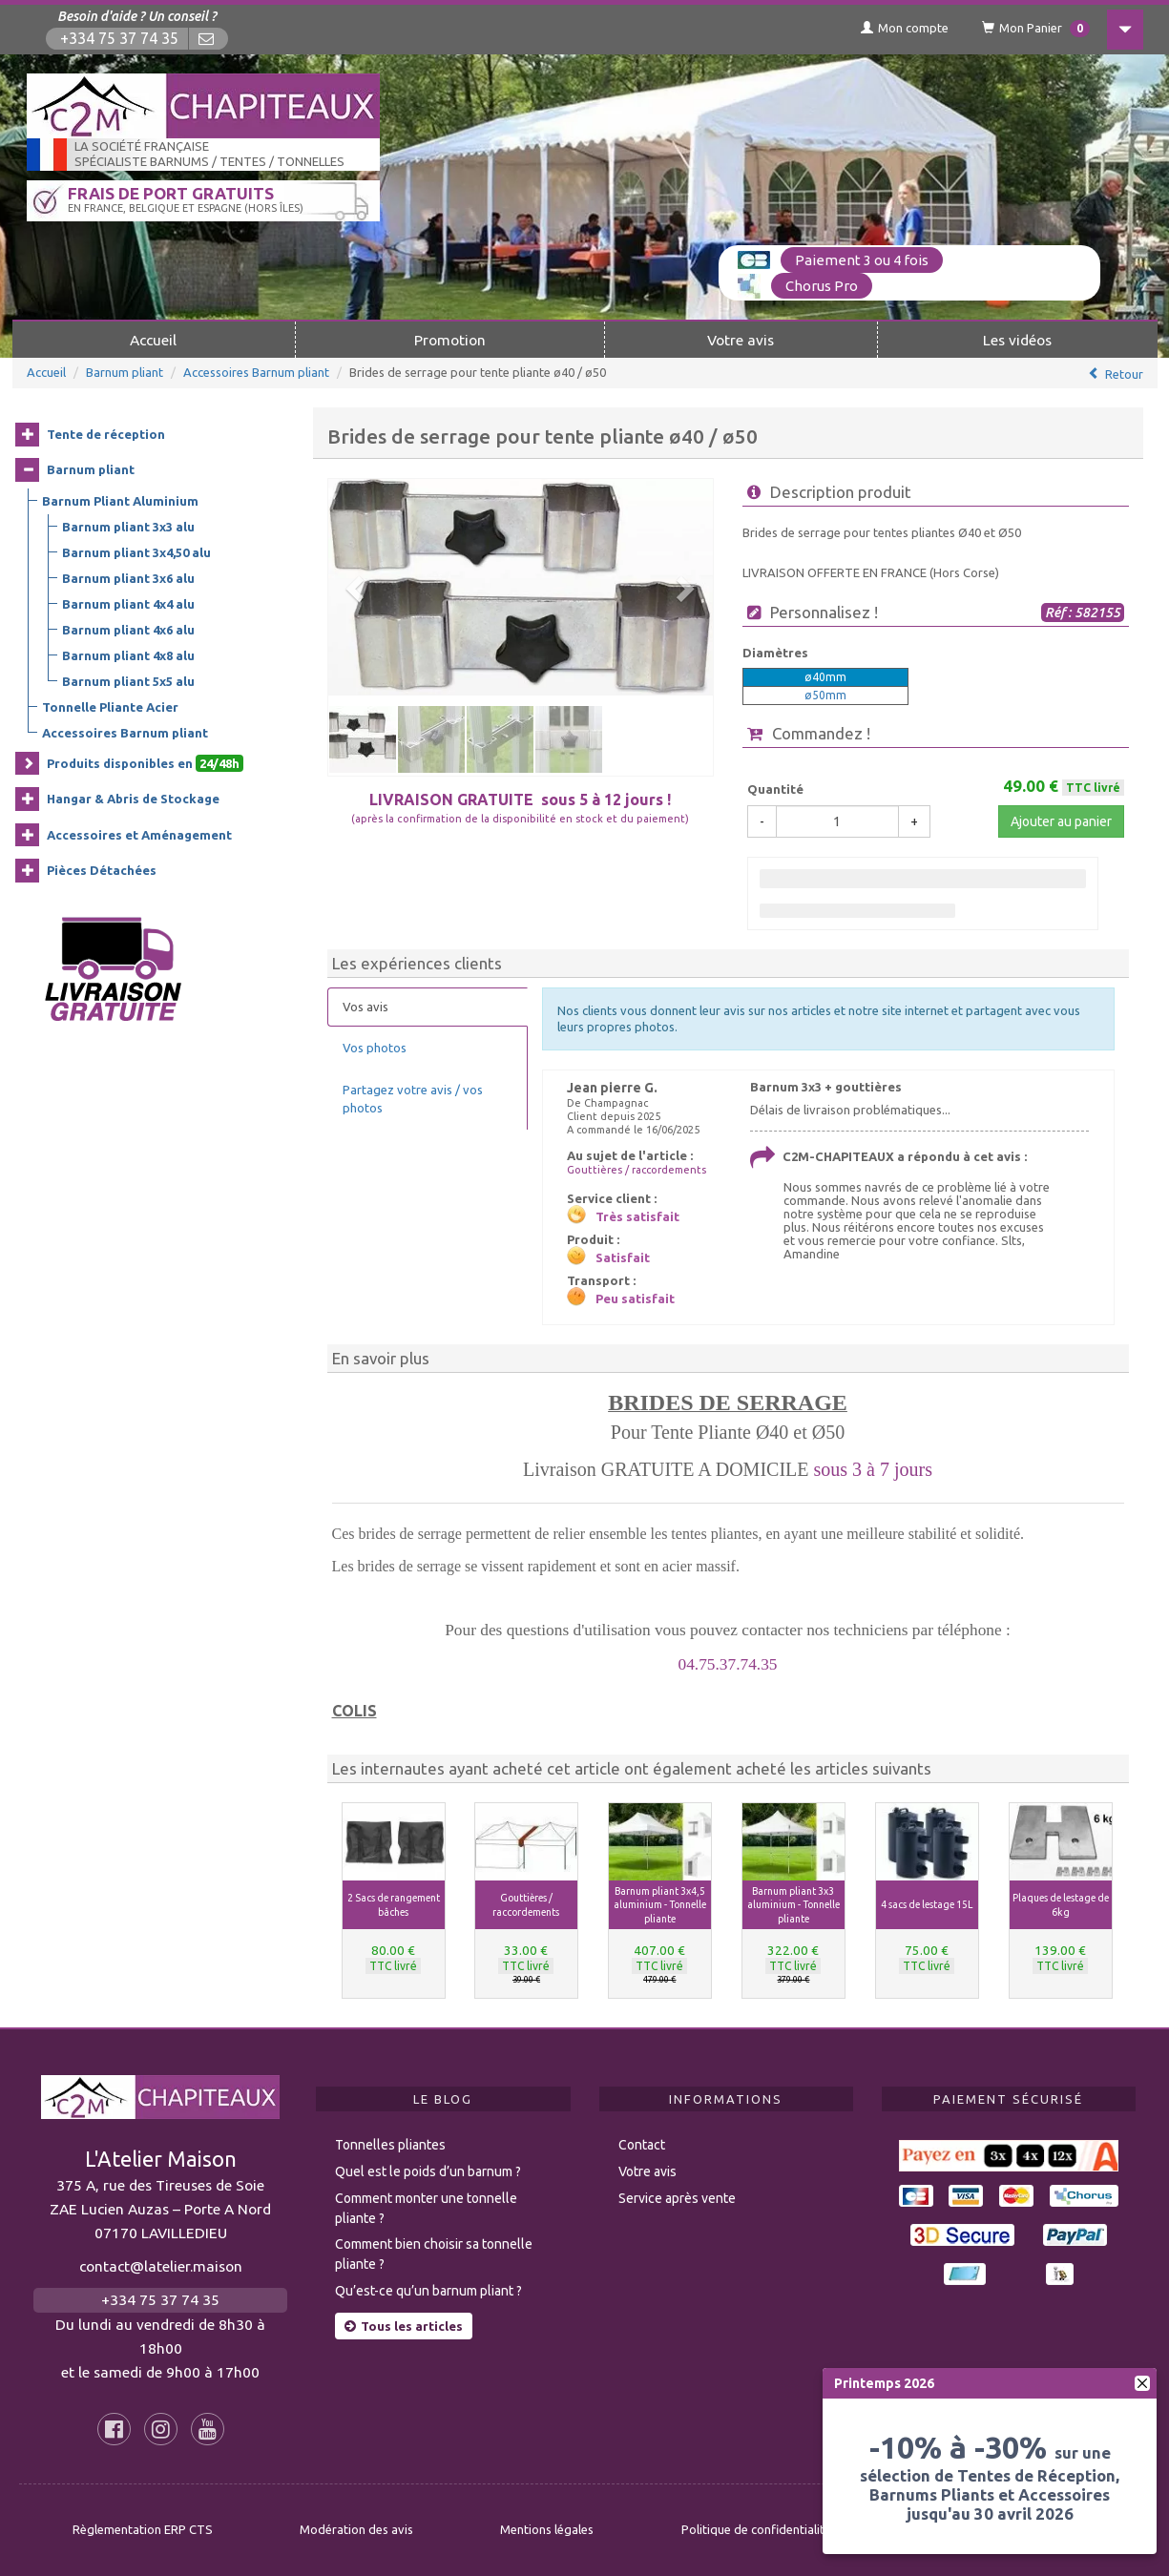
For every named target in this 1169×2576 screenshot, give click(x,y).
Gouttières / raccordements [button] (525, 1905)
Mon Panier (1036, 28)
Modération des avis (356, 2529)
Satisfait (622, 1257)
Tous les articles (403, 2326)
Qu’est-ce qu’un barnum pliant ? (428, 2290)
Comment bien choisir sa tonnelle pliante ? (433, 2254)
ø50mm (825, 695)
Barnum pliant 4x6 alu (128, 629)
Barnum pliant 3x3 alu (128, 526)
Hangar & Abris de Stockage (133, 798)
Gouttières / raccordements (636, 1169)
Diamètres (775, 652)
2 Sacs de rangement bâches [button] (393, 1905)
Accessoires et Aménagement (139, 834)
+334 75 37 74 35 (119, 39)
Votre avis (740, 339)
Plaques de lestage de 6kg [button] (1060, 1905)
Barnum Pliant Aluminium (120, 501)
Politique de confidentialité (756, 2529)
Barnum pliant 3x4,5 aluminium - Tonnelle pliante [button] (660, 1905)
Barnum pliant (124, 372)
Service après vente (677, 2198)
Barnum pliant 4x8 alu (128, 655)
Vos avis (365, 1006)
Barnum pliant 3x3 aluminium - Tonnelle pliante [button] (793, 1905)
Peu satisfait (635, 1298)
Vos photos (375, 1047)
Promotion (450, 339)
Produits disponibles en (145, 763)
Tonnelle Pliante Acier (110, 707)
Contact (641, 2144)
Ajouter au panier (1061, 821)
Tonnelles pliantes (390, 2144)
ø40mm (825, 677)
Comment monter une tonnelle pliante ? (426, 2208)
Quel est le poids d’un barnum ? (428, 2171)
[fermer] (1142, 2383)
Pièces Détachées (102, 870)
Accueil (153, 339)
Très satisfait (637, 1216)
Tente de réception (106, 434)
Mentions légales (547, 2529)
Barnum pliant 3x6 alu (128, 578)
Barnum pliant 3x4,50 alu (136, 552)
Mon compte (905, 27)
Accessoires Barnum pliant (256, 372)
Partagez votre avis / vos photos (413, 1098)
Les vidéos (1017, 339)
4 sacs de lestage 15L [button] (926, 1904)
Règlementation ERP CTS (143, 2529)
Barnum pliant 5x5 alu (128, 681)
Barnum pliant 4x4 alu (128, 604)
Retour (1124, 374)
